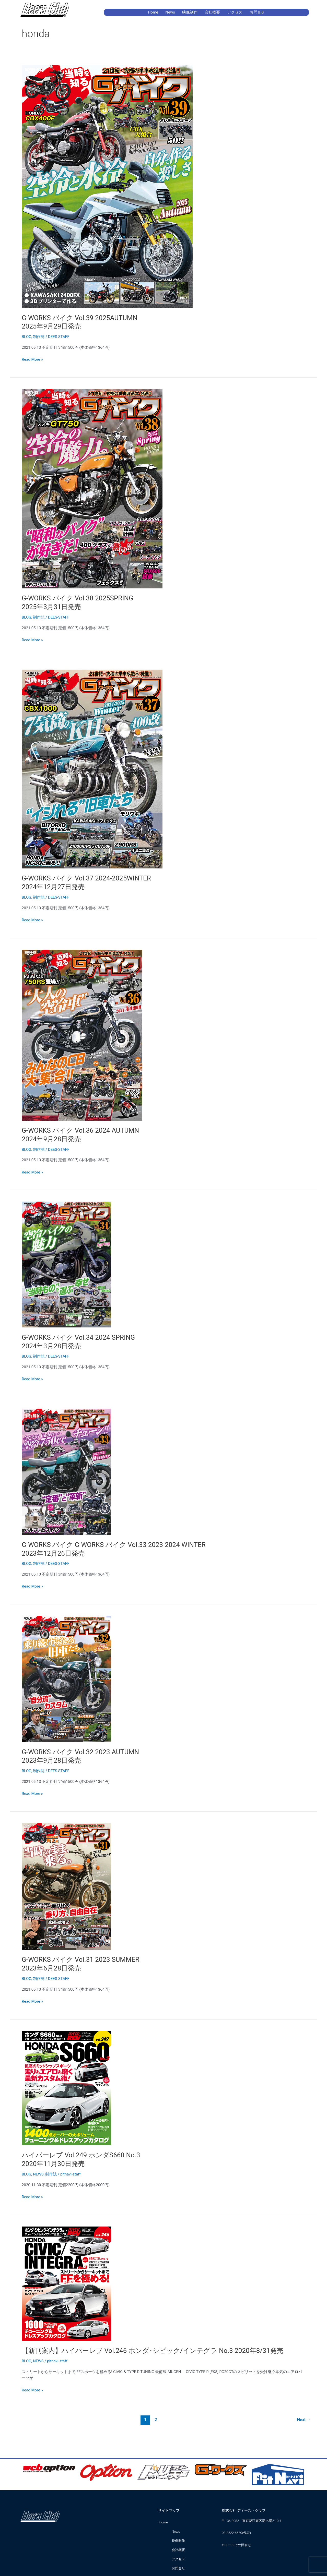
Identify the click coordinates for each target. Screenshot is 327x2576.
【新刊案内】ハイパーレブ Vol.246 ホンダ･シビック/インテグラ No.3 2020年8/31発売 (152, 2350)
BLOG (26, 336)
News (170, 12)
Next (304, 2419)
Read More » (32, 359)
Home (153, 12)
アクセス (234, 12)
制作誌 (38, 336)
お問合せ (257, 12)
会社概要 (212, 12)
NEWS (38, 2174)
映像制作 (189, 12)
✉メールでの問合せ (236, 2545)
